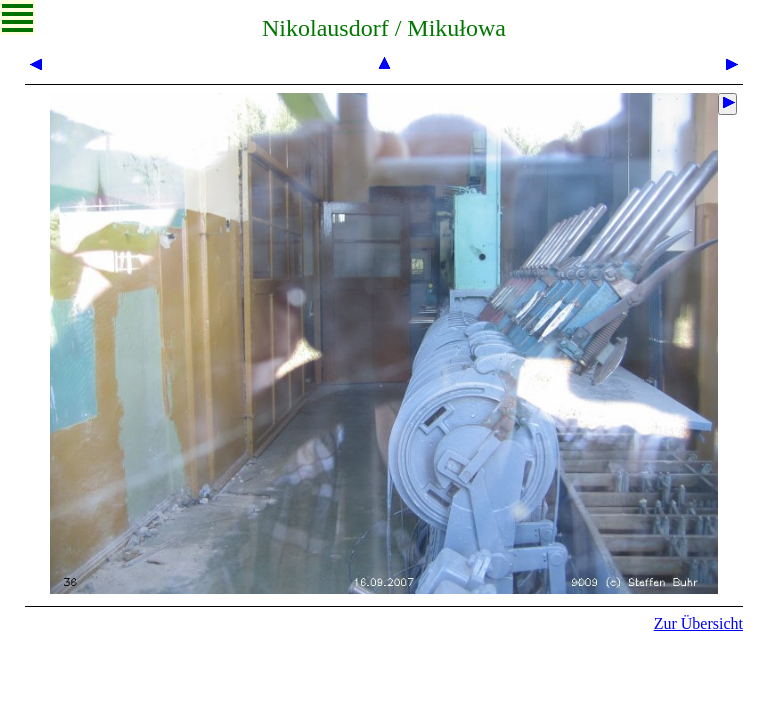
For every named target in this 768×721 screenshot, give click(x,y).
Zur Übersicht (698, 623)
